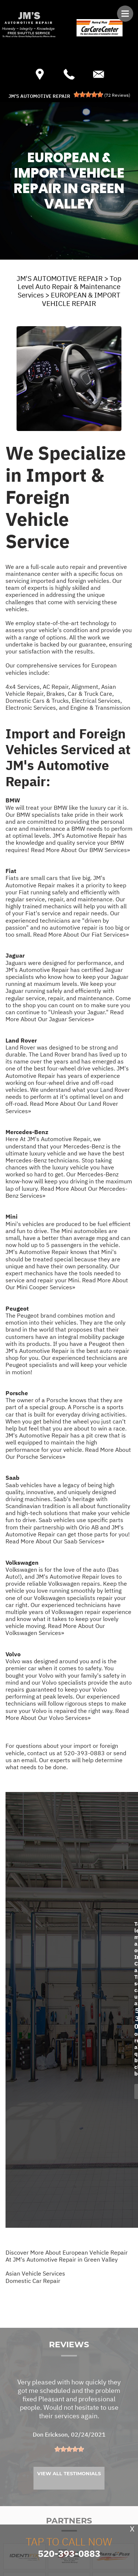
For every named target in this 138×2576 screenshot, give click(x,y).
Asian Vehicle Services (35, 2273)
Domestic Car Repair (33, 2280)
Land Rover (21, 1040)
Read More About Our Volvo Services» (67, 1714)
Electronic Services (31, 707)
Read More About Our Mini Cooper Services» (67, 1283)
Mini (12, 1216)
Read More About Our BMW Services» (80, 850)
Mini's (13, 1224)
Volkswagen (22, 1562)
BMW (13, 800)
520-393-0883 (84, 1753)
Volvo (13, 1654)
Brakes (55, 693)
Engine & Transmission (100, 707)
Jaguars (16, 962)
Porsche (17, 1393)
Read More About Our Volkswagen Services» (55, 1629)
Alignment (84, 686)
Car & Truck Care (90, 693)
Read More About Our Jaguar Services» (65, 1015)
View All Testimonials (69, 2488)
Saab (13, 1477)
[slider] (88, 94)
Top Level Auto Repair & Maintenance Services (69, 287)
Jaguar (15, 955)
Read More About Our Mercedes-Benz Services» (66, 1192)
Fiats (12, 877)
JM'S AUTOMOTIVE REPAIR (60, 278)
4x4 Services (23, 686)
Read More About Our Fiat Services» (81, 934)
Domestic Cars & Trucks (37, 700)
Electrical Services (96, 700)
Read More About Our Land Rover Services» (62, 1107)
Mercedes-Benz (27, 1132)
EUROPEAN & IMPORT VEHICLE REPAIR (81, 299)
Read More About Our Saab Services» (55, 1541)
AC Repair (55, 686)
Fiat (11, 870)
